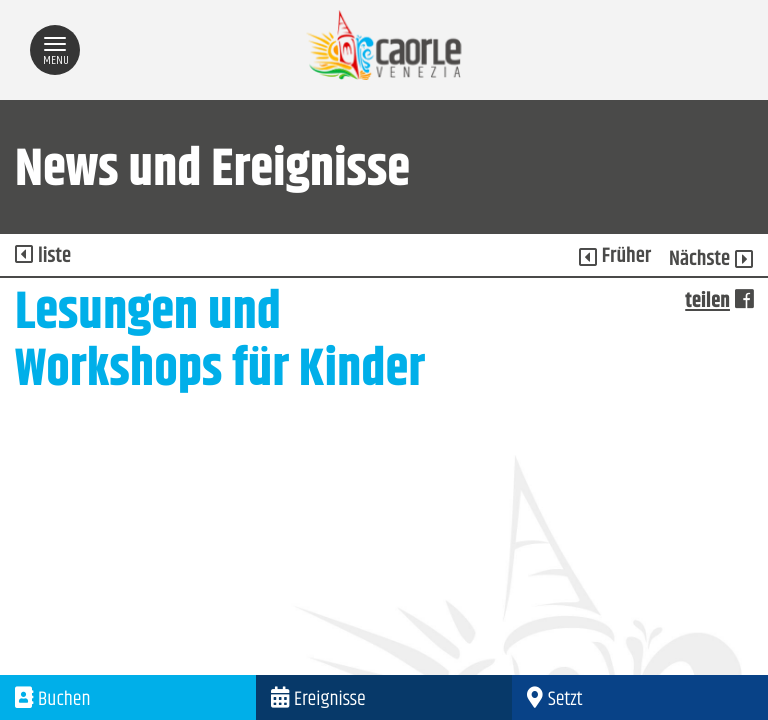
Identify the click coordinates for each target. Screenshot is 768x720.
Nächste (711, 260)
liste (43, 257)
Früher (615, 257)
